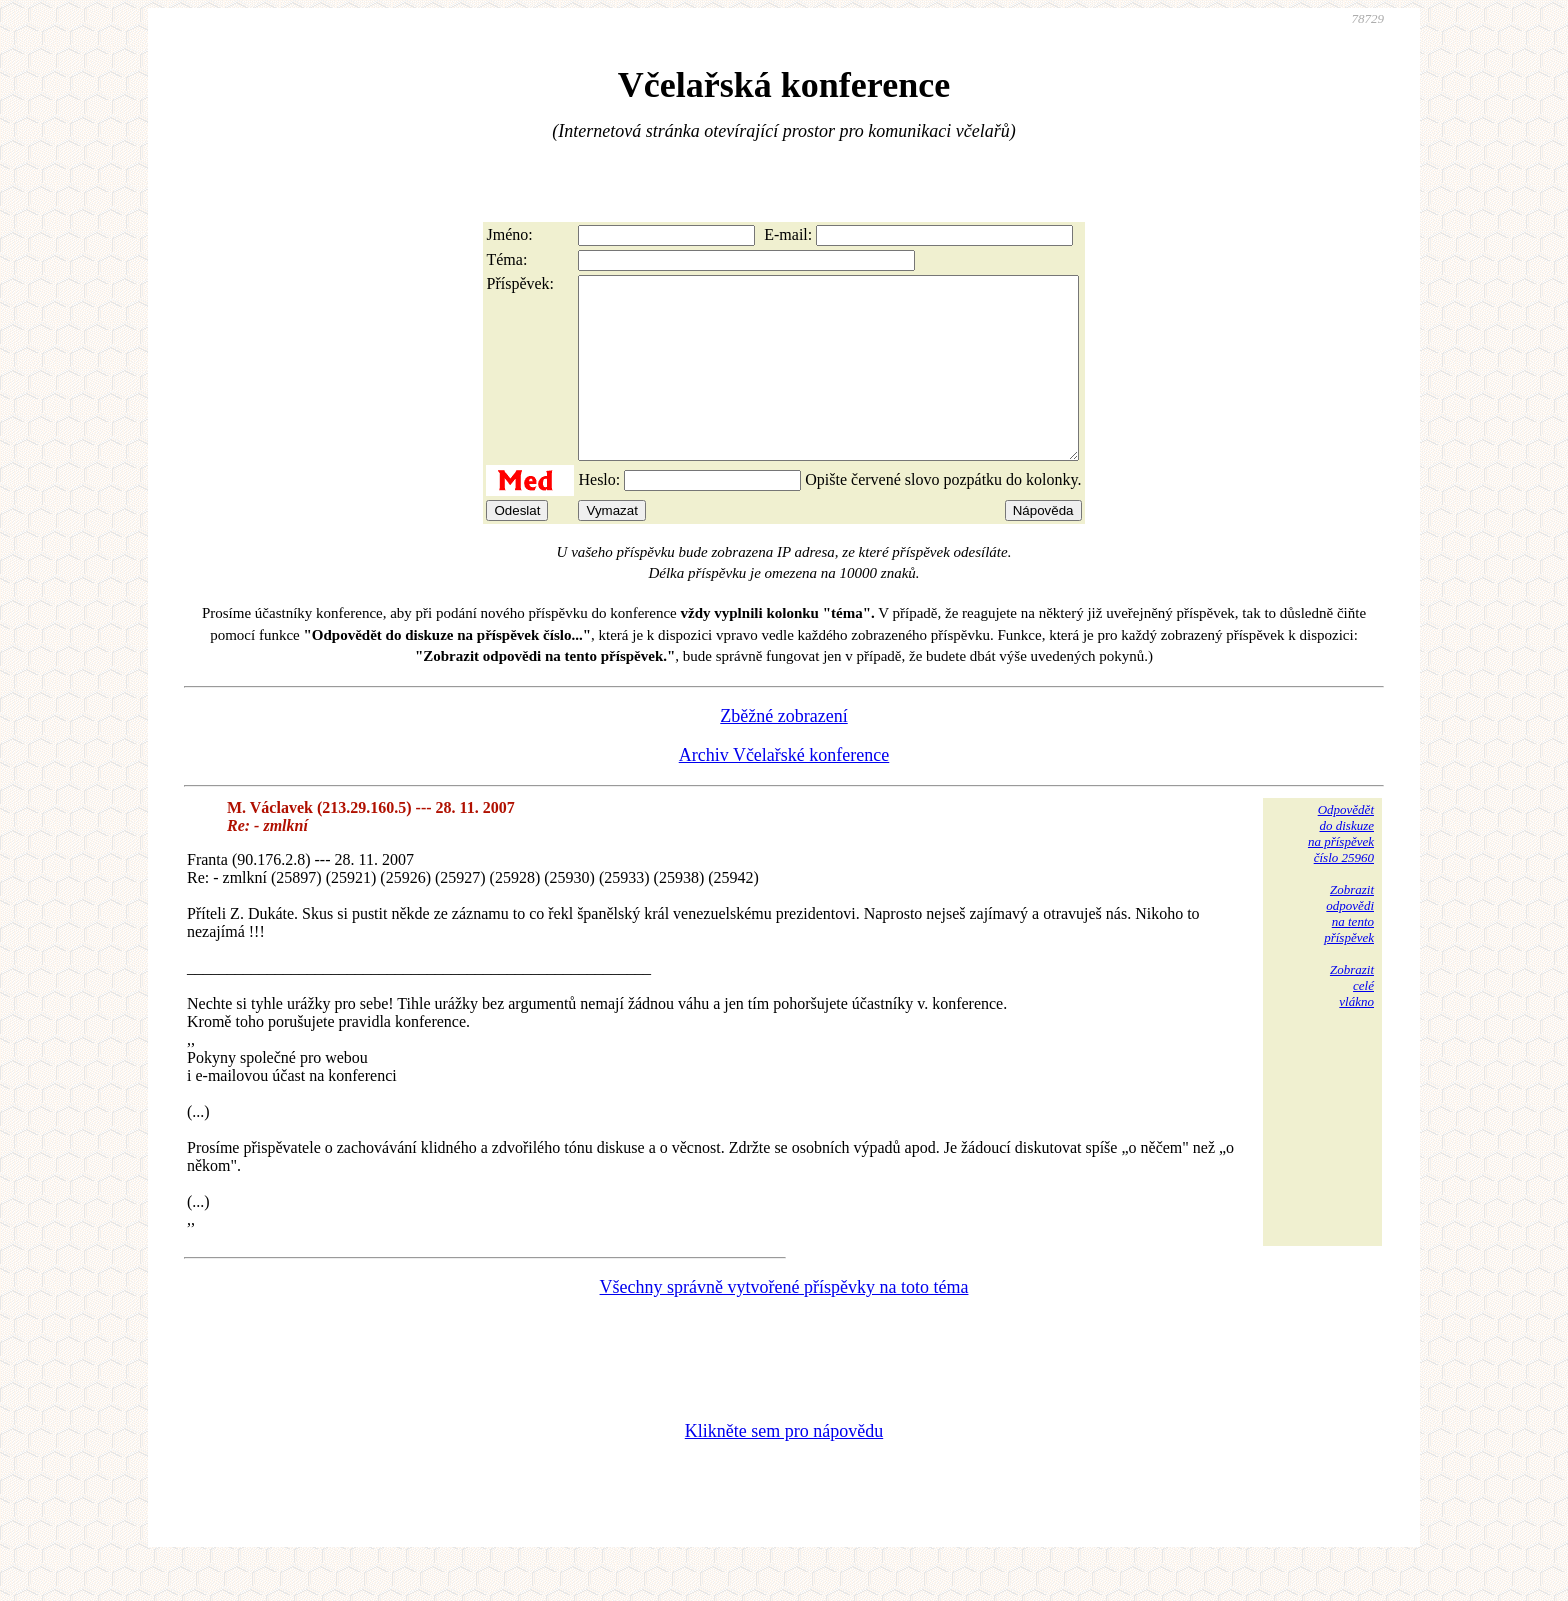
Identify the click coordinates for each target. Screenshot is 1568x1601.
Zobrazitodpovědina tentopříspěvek (1349, 949)
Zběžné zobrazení (783, 752)
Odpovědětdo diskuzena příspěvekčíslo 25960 (1341, 869)
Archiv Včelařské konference (784, 791)
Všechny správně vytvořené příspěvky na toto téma (784, 1323)
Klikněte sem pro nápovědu (784, 1467)
